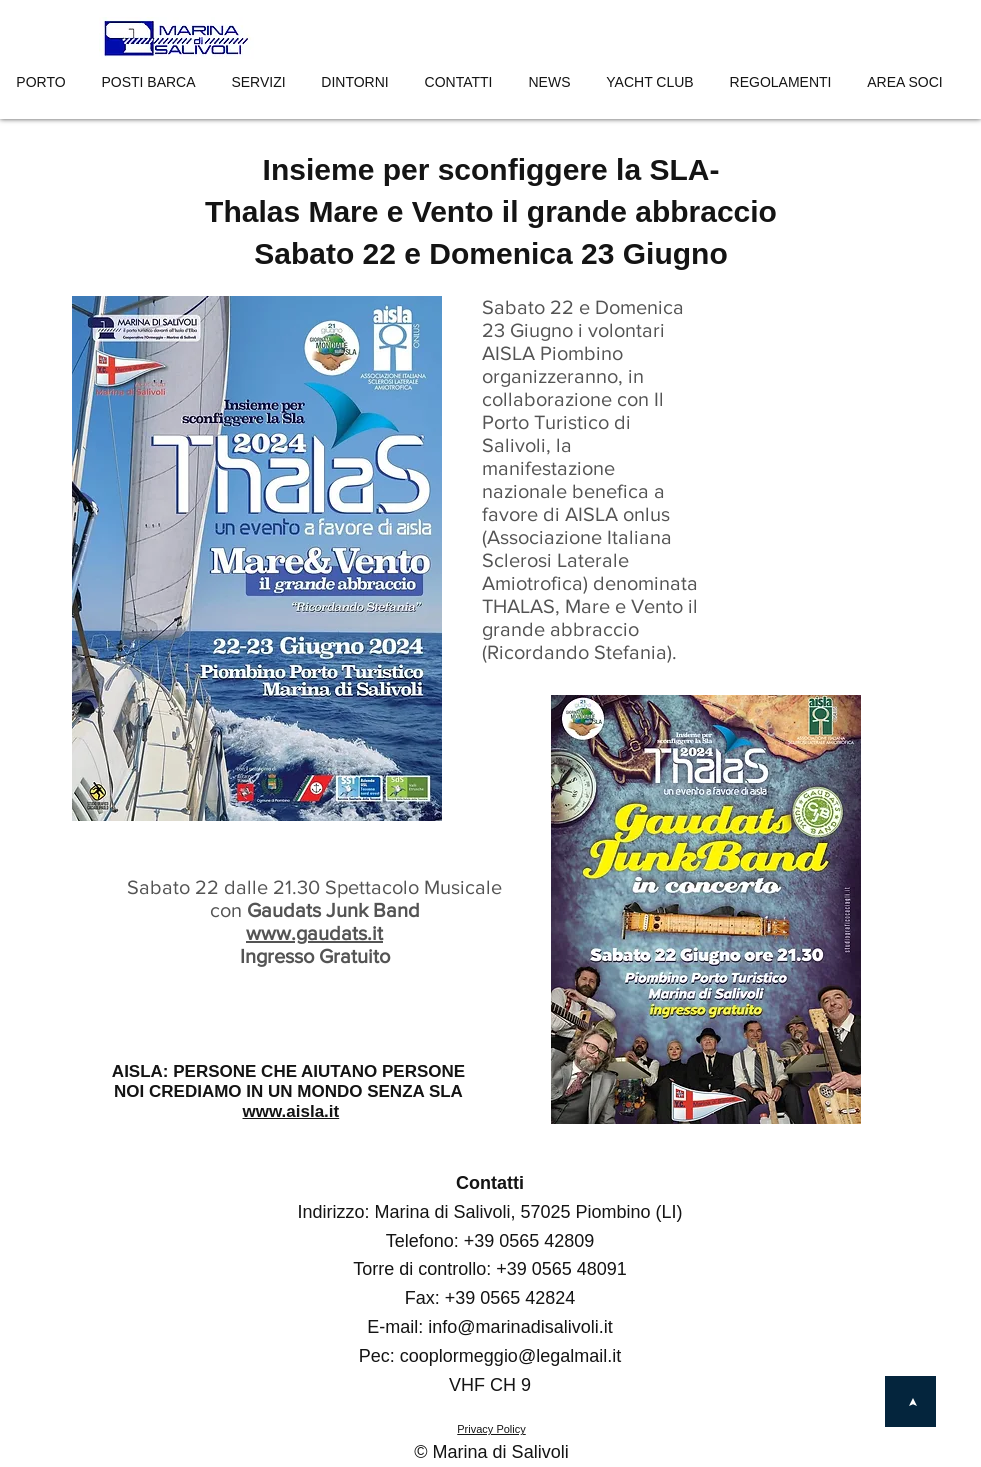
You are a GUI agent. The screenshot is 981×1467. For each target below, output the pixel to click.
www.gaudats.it (314, 933)
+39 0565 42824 (510, 1298)
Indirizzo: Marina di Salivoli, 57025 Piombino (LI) (489, 1212)
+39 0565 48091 (561, 1269)
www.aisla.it (291, 1111)
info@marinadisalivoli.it (520, 1327)
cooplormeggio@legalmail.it (510, 1356)
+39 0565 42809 (529, 1241)
